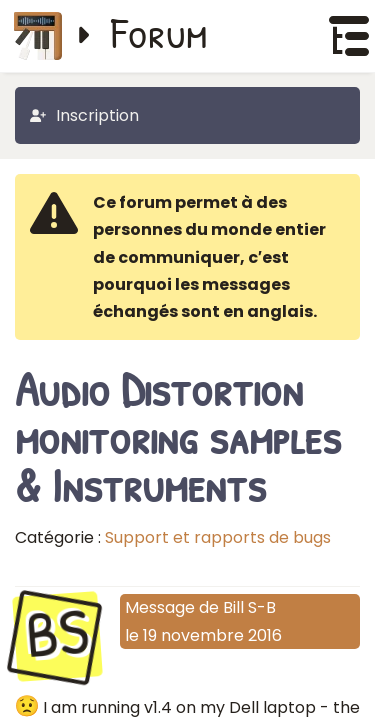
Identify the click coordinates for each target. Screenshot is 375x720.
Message (160, 607)
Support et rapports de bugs (218, 537)
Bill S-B (249, 607)
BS (57, 634)
